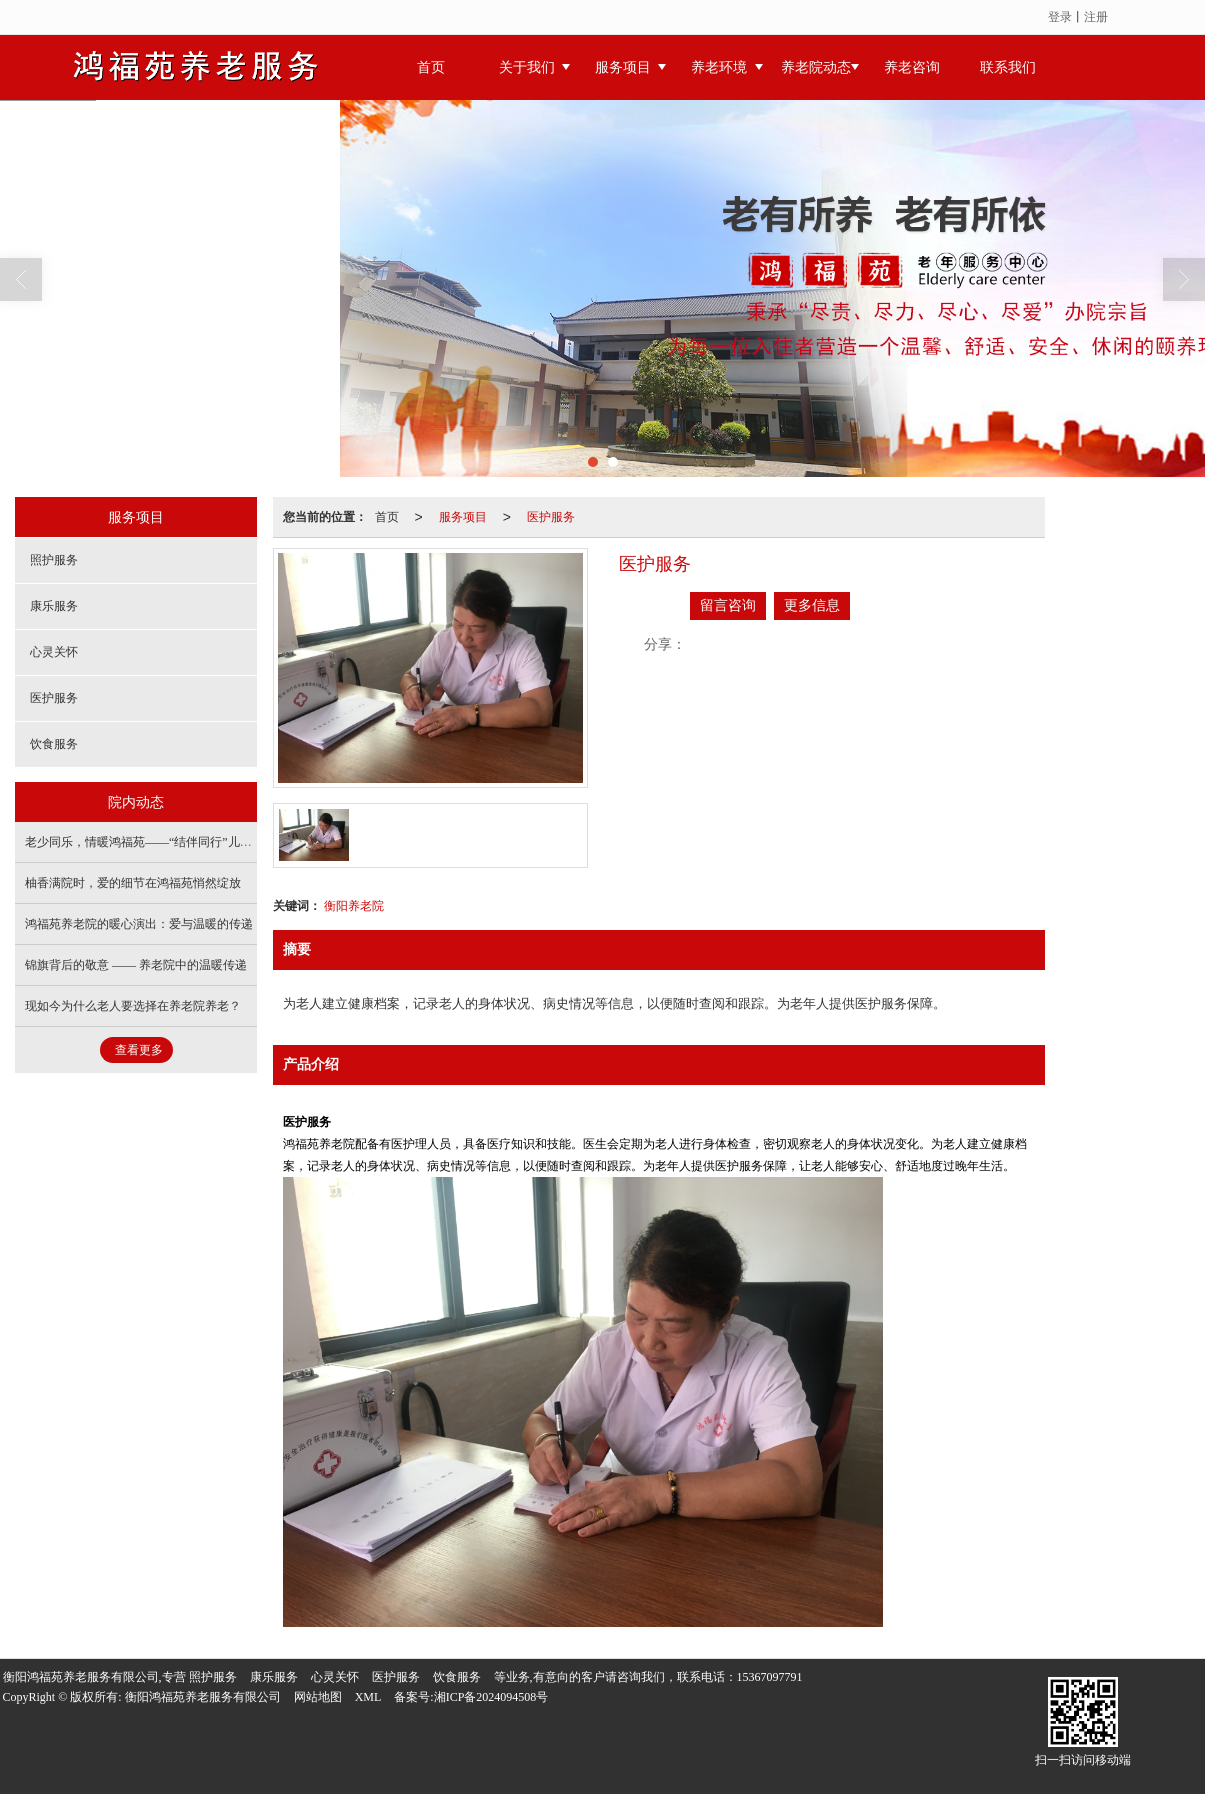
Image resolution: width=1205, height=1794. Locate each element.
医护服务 (551, 517)
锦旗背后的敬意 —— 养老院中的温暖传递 (136, 965)
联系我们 (1008, 67)
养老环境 (719, 67)
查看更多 (139, 1050)
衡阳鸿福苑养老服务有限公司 (203, 1697)
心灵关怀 (54, 652)
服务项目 (623, 67)
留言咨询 (728, 605)
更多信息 (812, 605)
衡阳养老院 (354, 906)
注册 (1096, 17)
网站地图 (318, 1697)
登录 (1060, 17)
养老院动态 (816, 67)
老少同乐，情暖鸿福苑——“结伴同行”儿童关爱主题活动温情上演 (198, 842)
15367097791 (770, 1677)
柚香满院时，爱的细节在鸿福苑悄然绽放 (133, 883)
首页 (431, 67)
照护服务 (54, 560)
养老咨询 (912, 67)
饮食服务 (54, 744)
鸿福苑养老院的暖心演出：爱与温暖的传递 (139, 924)
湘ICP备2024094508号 (491, 1697)
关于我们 (527, 67)
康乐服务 (54, 606)
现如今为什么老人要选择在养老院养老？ (133, 1006)
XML (368, 1697)
